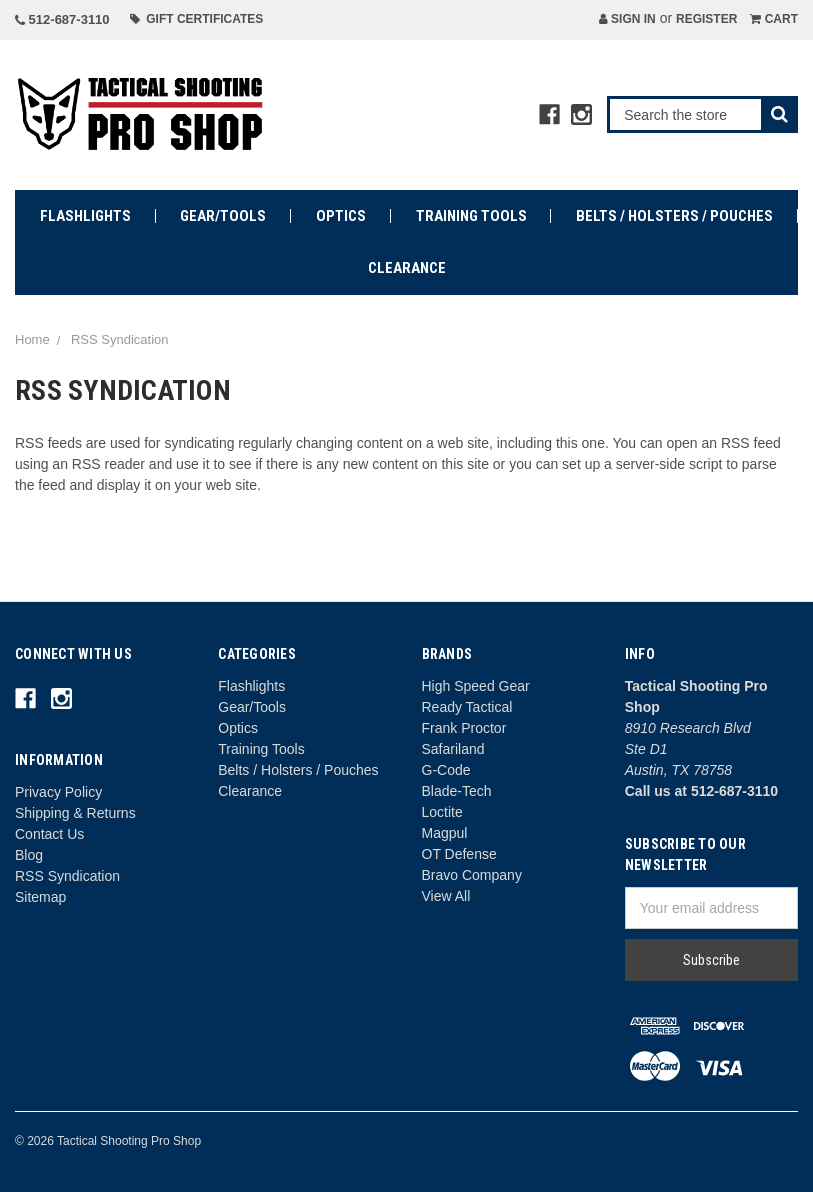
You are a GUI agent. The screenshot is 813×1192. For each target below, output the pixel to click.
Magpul (445, 833)
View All (446, 896)
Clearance (407, 268)
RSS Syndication (67, 876)
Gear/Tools (223, 216)
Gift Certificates (197, 19)
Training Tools (471, 216)
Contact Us (49, 834)
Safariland (453, 749)
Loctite (442, 812)
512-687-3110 (62, 19)
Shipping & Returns (75, 813)
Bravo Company (472, 875)
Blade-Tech (457, 791)
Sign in (627, 19)
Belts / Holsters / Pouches (674, 216)
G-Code (446, 770)
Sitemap (40, 897)
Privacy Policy (58, 792)
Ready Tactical (467, 707)
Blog (29, 855)
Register (706, 19)
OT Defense (459, 854)
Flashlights (85, 216)
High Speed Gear (476, 686)
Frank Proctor (464, 728)
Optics (341, 216)
